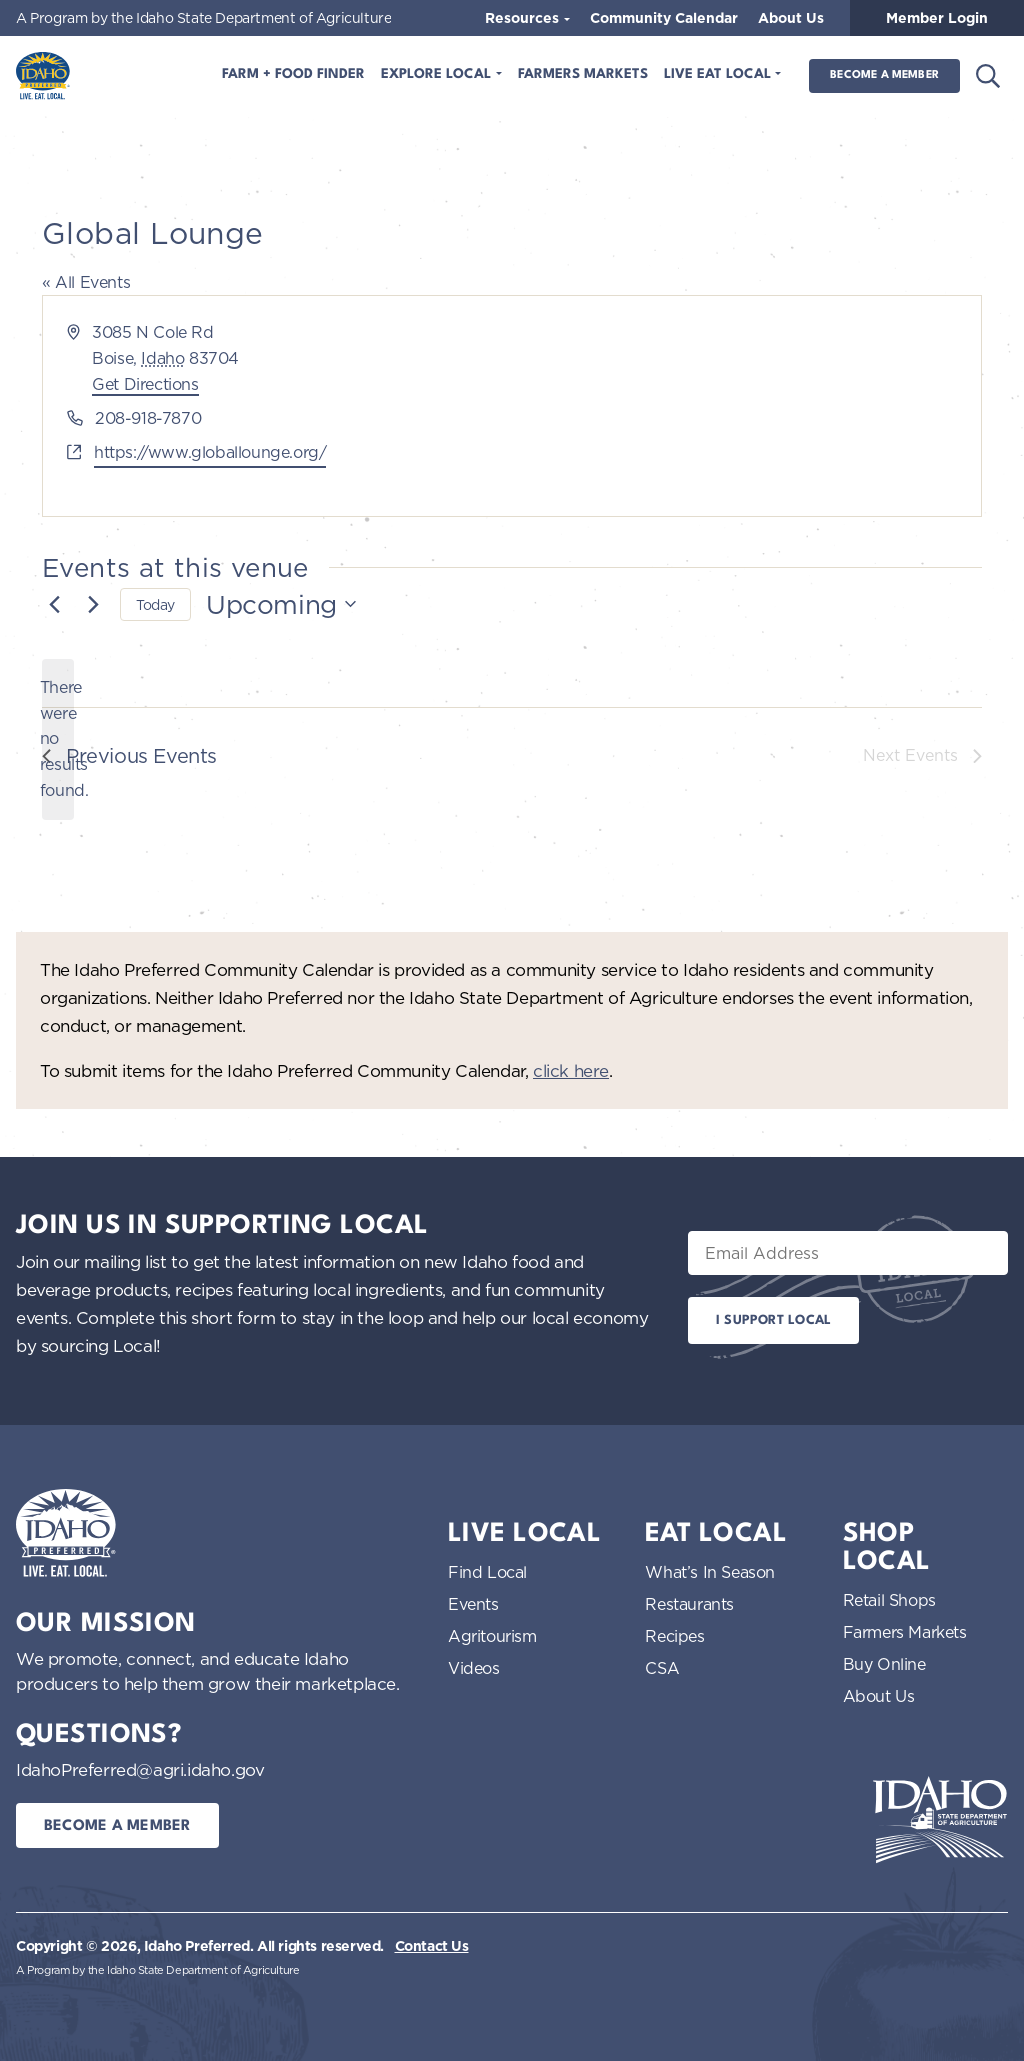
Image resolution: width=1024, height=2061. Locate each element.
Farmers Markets (583, 74)
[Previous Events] (54, 604)
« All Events (86, 282)
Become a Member (884, 75)
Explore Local (438, 74)
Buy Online (884, 1664)
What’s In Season (710, 1572)
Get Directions (145, 384)
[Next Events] (93, 604)
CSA (662, 1668)
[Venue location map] (745, 406)
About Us (791, 18)
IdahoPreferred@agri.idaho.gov (140, 1769)
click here (571, 1070)
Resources (524, 18)
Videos (474, 1668)
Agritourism (492, 1636)
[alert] (58, 740)
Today (155, 604)
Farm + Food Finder (293, 74)
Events (473, 1604)
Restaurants (689, 1604)
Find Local (487, 1572)
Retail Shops (889, 1600)
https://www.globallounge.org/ (210, 452)
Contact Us (432, 1946)
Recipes (674, 1636)
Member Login (937, 18)
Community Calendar (664, 18)
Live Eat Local (719, 74)
